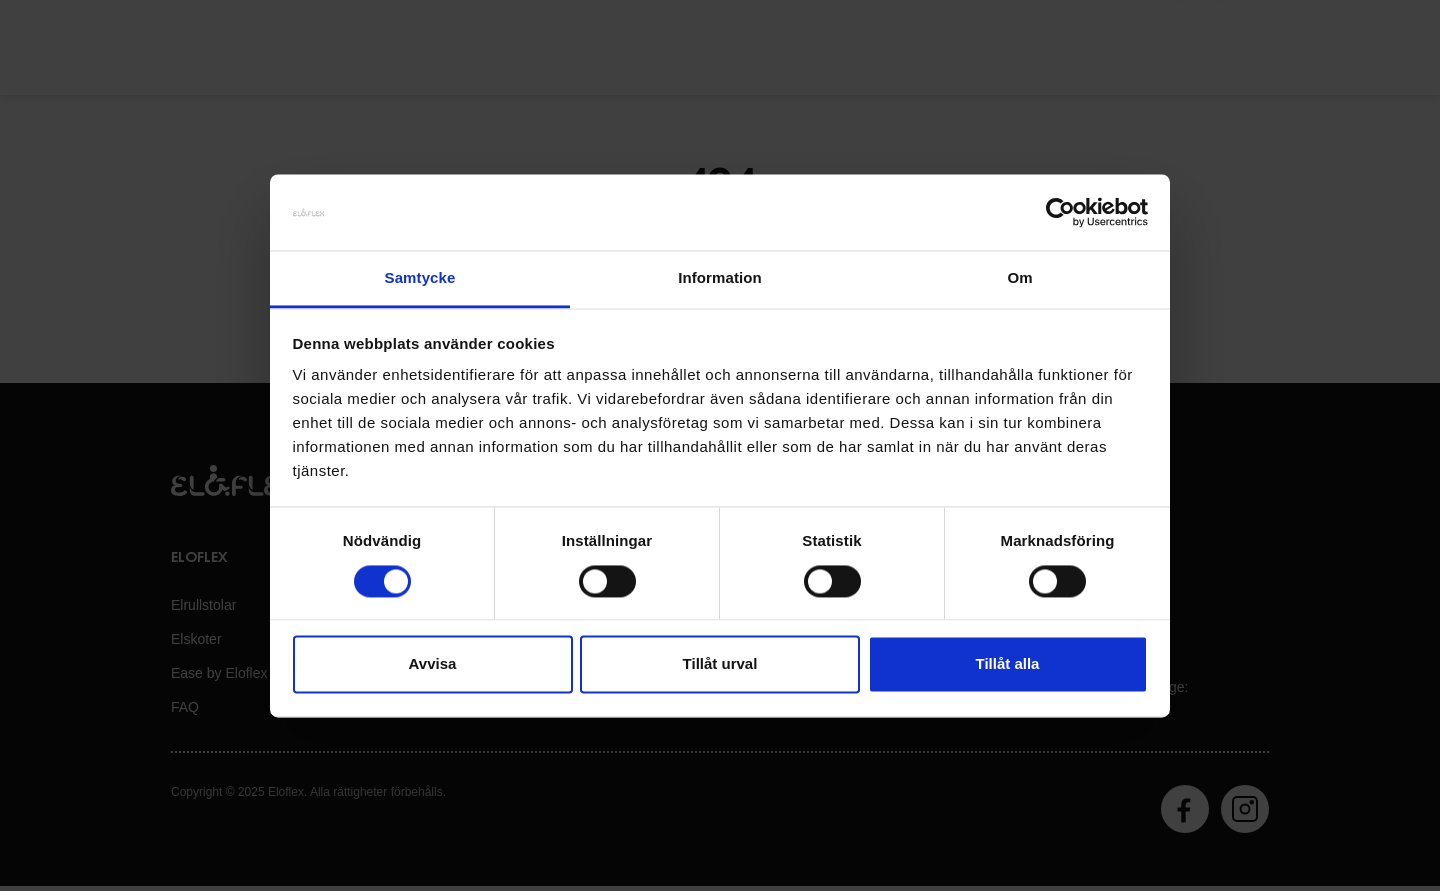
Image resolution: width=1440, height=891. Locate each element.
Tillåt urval (720, 664)
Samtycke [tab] (420, 278)
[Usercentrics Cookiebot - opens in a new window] (1060, 212)
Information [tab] (720, 278)
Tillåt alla (1008, 664)
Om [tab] (1019, 278)
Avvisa (433, 664)
